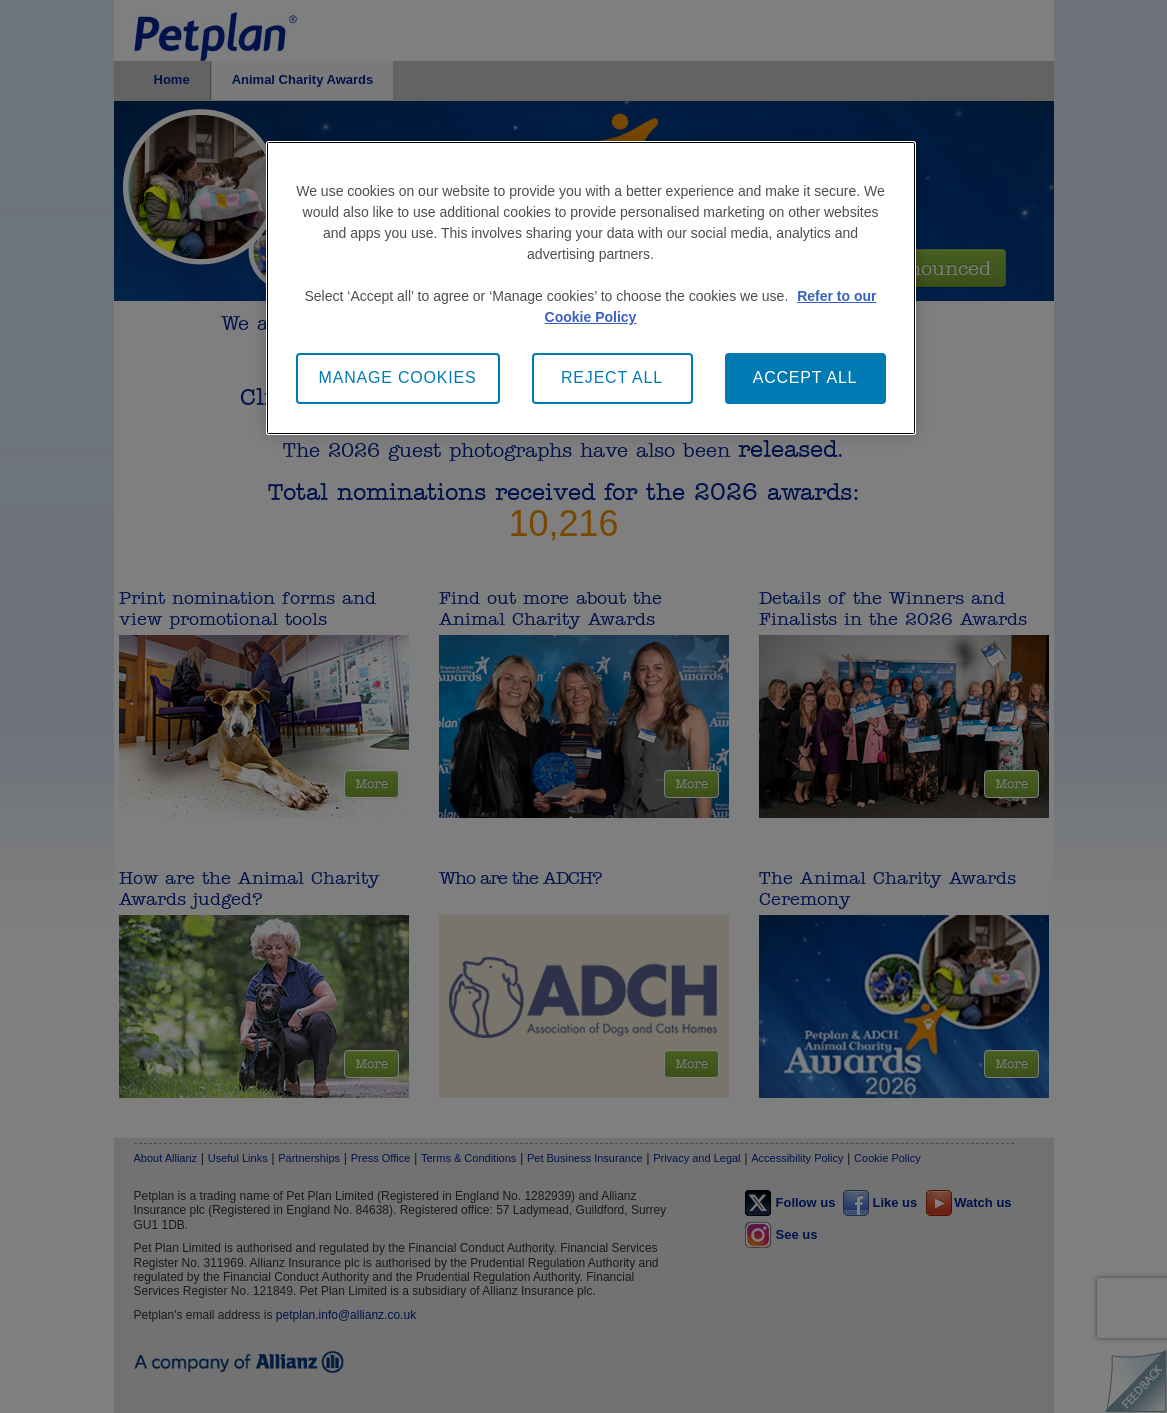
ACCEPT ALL (805, 377)
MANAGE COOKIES (398, 377)
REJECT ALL (612, 377)
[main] (591, 287)
